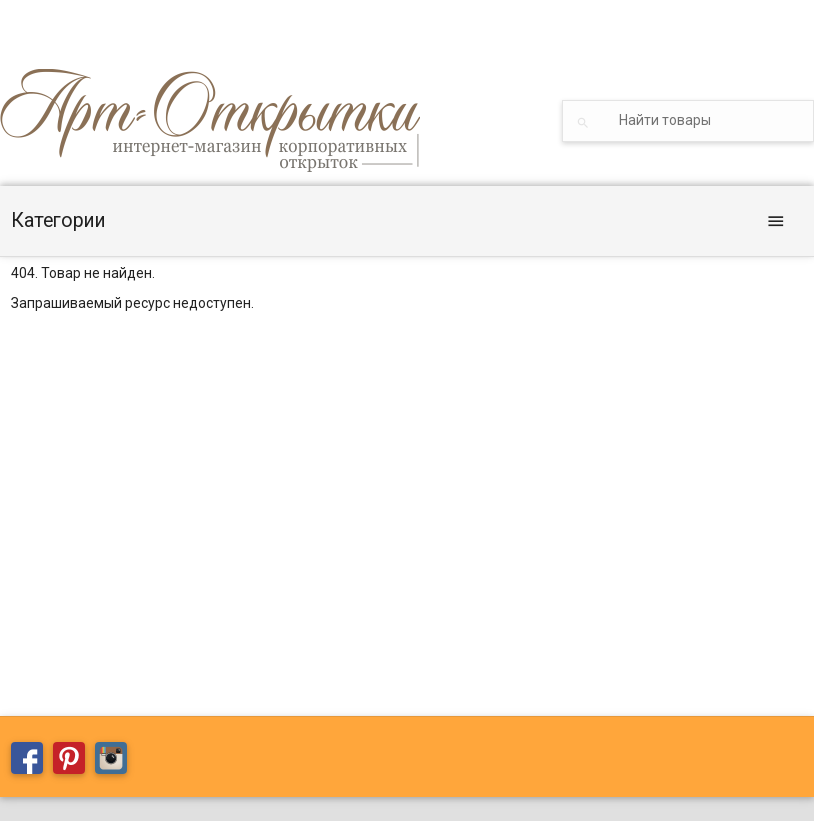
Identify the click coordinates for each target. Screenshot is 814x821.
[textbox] (688, 121)
